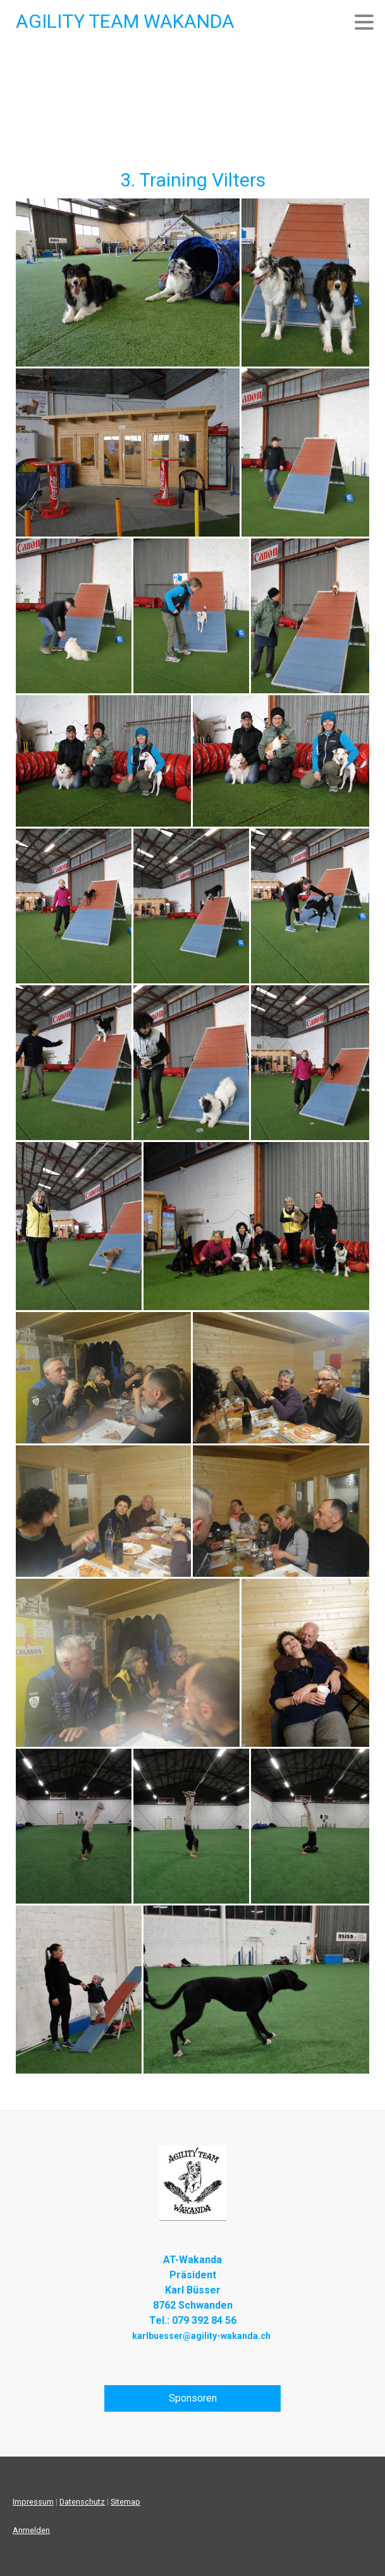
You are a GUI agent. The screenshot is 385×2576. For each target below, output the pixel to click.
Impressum (33, 2501)
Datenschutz (82, 2501)
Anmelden (31, 2530)
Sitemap (125, 2501)
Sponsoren (193, 2398)
